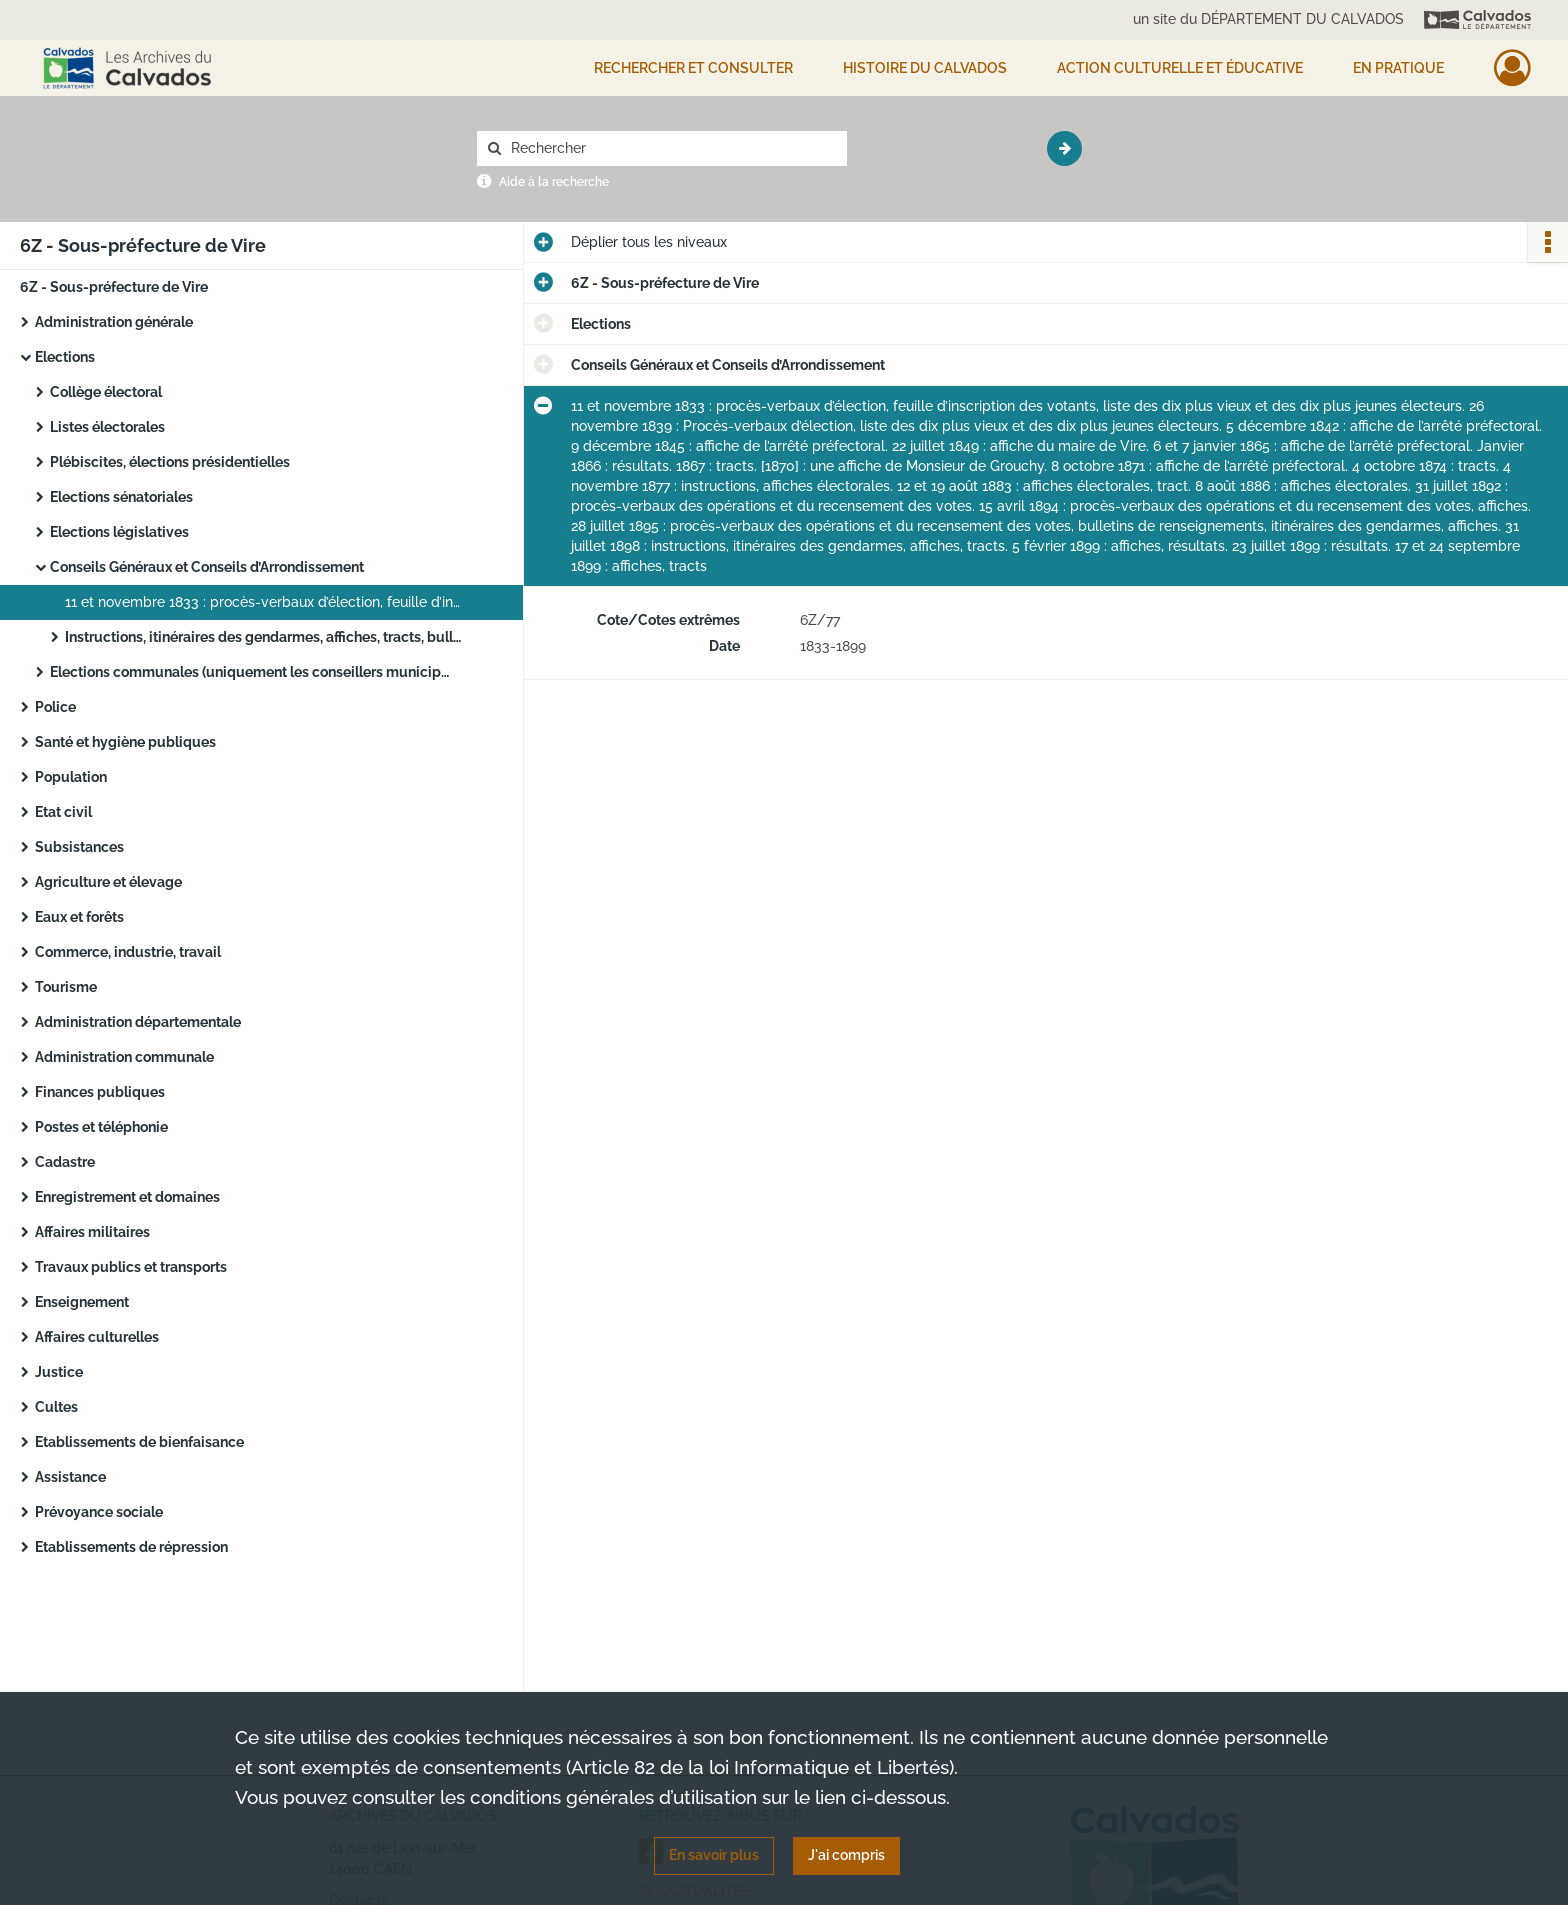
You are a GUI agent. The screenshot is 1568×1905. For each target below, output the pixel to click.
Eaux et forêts (79, 917)
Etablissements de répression (131, 1547)
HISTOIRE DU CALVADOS (925, 68)
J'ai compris (846, 1855)
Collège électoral (106, 392)
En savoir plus (714, 1855)
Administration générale (114, 322)
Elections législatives (119, 532)
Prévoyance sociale (99, 1512)
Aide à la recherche (554, 182)
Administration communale (124, 1057)
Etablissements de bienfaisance (139, 1442)
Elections (65, 357)
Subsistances (79, 847)
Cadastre (65, 1162)
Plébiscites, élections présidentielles (170, 462)
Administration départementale (138, 1022)
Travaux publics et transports (131, 1267)
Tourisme (66, 987)
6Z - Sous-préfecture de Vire (114, 287)
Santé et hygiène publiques (125, 742)
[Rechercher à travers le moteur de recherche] (672, 148)
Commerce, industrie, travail (128, 952)
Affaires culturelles (97, 1337)
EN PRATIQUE (1398, 68)
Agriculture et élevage (108, 882)
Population (71, 777)
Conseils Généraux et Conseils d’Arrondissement (207, 567)
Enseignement (82, 1302)
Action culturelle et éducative (1180, 68)
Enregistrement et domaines (127, 1197)
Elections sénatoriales (121, 497)
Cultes (56, 1407)
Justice (59, 1372)
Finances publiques (100, 1092)
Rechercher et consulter (693, 68)
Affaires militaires (92, 1232)
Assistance (70, 1477)
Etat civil (63, 812)
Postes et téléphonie (101, 1127)
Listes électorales (107, 427)
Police (55, 707)
